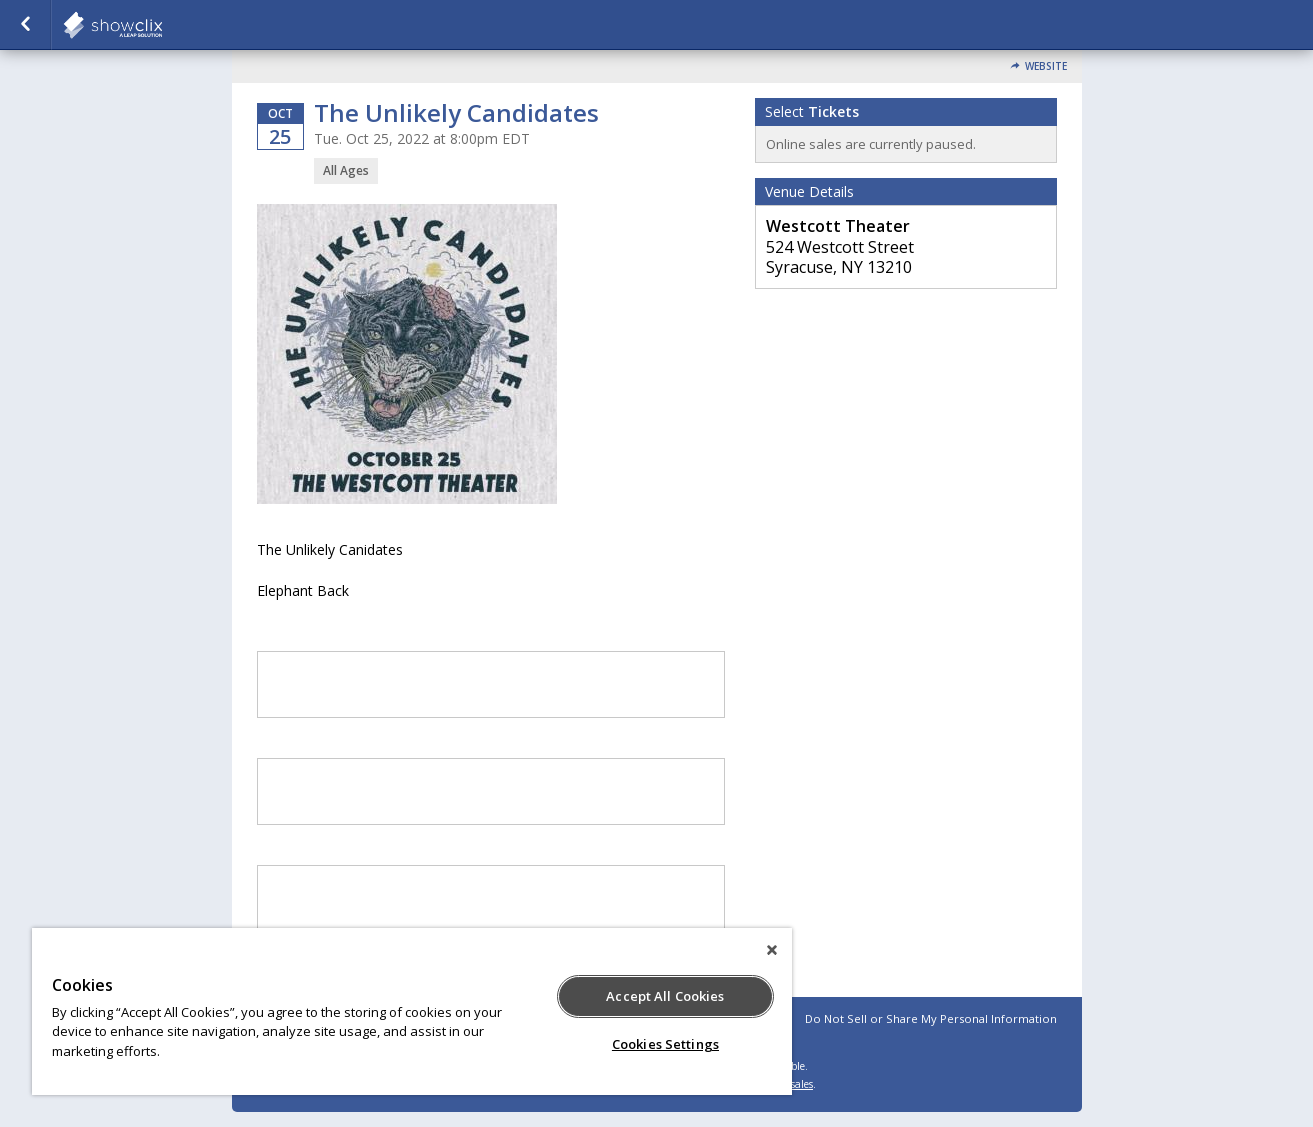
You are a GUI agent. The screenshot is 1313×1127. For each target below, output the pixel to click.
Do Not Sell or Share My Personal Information (931, 1018)
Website (1046, 66)
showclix (162, 25)
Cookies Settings (665, 1044)
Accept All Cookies (665, 996)
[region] (412, 1011)
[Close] (772, 950)
